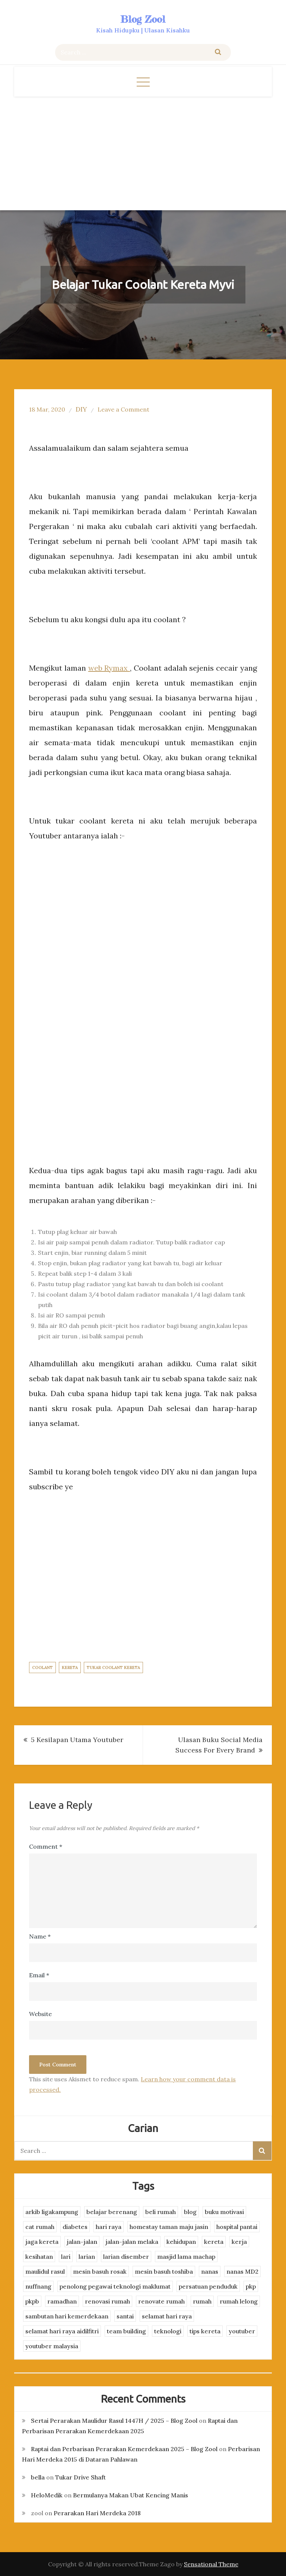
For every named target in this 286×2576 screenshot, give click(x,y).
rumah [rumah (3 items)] (202, 2301)
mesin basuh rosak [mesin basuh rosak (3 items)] (100, 2271)
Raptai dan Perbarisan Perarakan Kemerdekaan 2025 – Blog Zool (124, 2449)
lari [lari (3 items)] (65, 2256)
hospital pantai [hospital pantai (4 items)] (236, 2226)
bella (38, 2477)
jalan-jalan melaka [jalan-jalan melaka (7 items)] (131, 2241)
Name (40, 1936)
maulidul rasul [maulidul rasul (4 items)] (45, 2271)
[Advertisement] (143, 152)
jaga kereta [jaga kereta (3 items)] (41, 2241)
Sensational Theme (211, 2564)
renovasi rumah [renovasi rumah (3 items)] (107, 2301)
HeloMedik (47, 2495)
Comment (45, 1846)
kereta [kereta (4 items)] (213, 2241)
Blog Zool (143, 19)
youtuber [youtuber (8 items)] (242, 2331)
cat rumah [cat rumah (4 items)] (39, 2226)
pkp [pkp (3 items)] (251, 2286)
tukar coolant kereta (113, 1667)
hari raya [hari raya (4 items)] (108, 2226)
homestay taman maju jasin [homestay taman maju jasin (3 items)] (169, 2226)
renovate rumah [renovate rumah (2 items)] (161, 2301)
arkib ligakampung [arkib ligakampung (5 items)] (51, 2212)
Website (40, 2014)
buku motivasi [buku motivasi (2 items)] (224, 2212)
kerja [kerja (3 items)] (239, 2241)
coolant (42, 1667)
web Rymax (109, 668)
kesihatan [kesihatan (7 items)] (39, 2256)
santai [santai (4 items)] (125, 2316)
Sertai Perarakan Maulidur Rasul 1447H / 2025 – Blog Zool (114, 2420)
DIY (81, 409)
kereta (70, 1667)
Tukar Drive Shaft (80, 2477)
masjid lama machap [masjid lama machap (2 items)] (186, 2256)
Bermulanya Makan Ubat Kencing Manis (130, 2495)
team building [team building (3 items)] (126, 2331)
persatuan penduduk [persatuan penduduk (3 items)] (208, 2286)
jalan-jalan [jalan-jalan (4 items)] (82, 2241)
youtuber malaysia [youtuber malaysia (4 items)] (51, 2346)
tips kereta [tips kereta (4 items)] (205, 2331)
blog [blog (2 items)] (190, 2212)
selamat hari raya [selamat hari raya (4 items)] (167, 2316)
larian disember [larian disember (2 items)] (126, 2256)
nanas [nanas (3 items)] (209, 2271)
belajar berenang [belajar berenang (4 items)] (111, 2212)
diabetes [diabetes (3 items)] (75, 2226)
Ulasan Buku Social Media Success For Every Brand (219, 1744)
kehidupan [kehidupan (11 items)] (181, 2241)
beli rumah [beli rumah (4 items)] (160, 2212)
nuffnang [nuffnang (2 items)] (38, 2286)
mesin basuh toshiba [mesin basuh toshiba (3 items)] (164, 2271)
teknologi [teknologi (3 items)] (167, 2331)
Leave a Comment (123, 409)
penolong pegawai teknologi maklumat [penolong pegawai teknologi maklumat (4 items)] (115, 2286)
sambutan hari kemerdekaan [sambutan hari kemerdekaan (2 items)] (66, 2316)
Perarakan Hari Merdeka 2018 (97, 2513)
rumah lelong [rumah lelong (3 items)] (239, 2301)
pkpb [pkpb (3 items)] (32, 2301)
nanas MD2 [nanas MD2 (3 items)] (242, 2271)
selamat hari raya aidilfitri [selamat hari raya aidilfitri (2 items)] (62, 2331)
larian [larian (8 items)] (87, 2256)
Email (39, 1975)
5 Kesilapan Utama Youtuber (77, 1739)
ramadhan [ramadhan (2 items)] (62, 2301)
